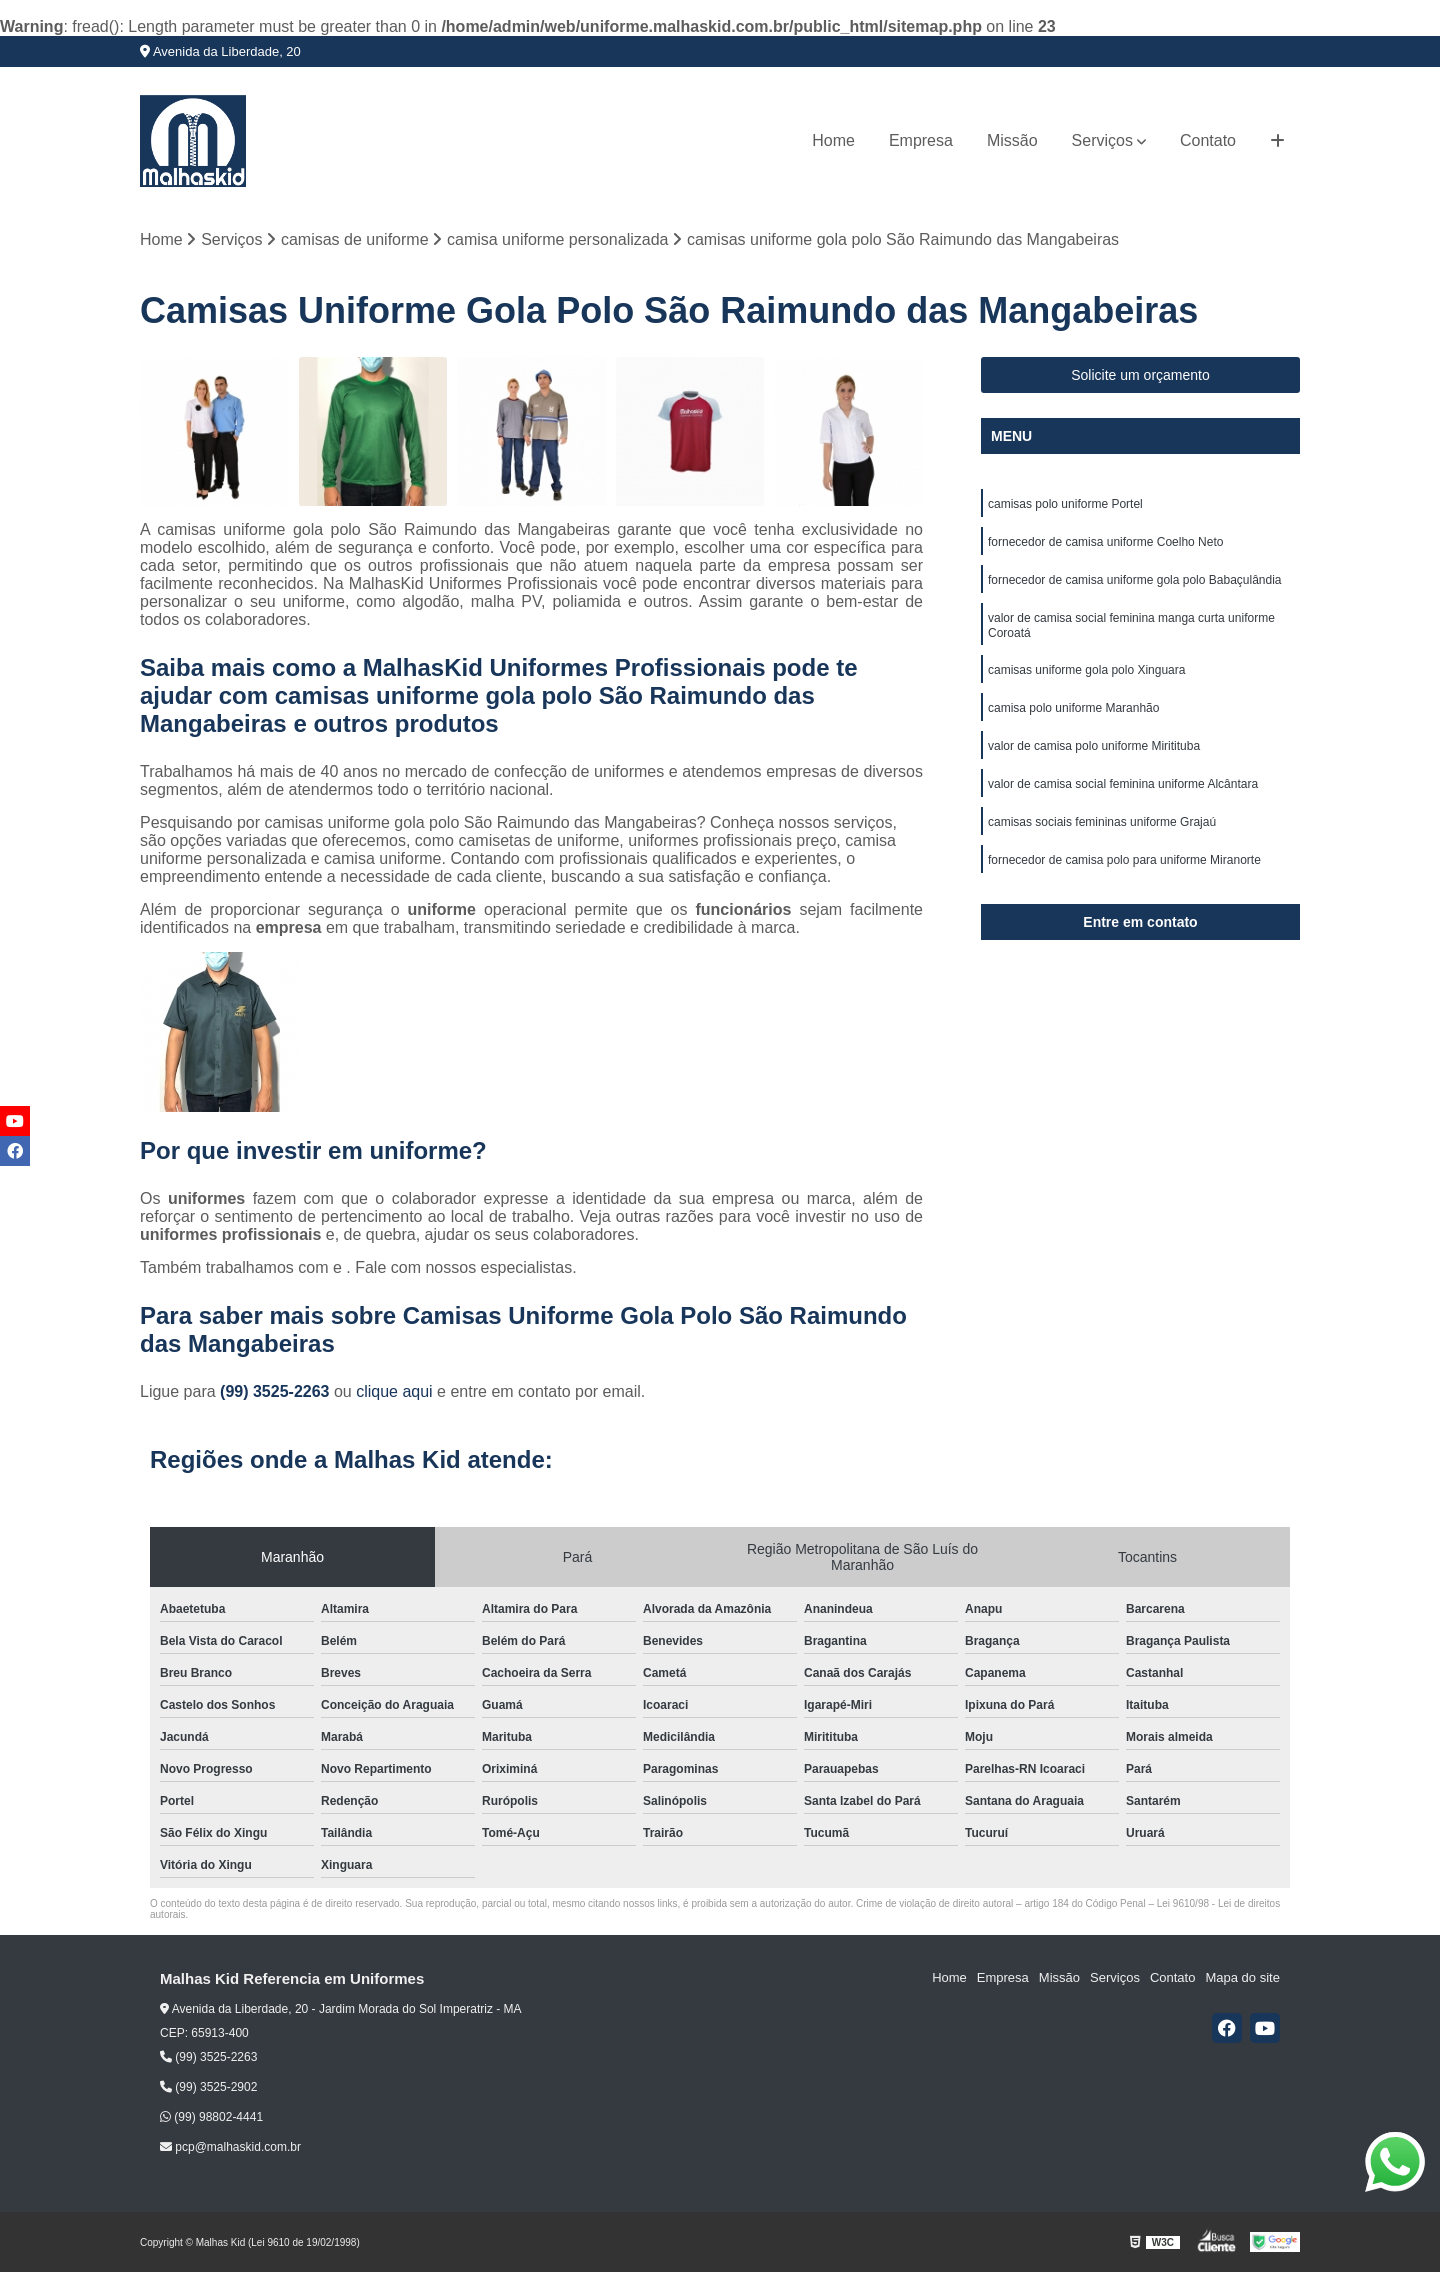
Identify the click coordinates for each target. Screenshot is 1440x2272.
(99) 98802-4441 (211, 2117)
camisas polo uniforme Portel (1065, 504)
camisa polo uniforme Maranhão (1073, 708)
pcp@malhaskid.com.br (230, 2147)
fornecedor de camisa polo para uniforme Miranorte (1124, 860)
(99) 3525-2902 (208, 2087)
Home (833, 140)
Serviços (1102, 140)
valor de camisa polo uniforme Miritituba (1094, 746)
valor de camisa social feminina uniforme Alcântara (1123, 784)
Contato (1208, 140)
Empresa (921, 140)
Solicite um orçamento (1140, 375)
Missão (1012, 140)
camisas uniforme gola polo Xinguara (1086, 670)
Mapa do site (1242, 1977)
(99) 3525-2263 (277, 1391)
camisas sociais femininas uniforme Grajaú (1102, 822)
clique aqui (394, 1391)
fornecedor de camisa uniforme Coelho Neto (1105, 542)
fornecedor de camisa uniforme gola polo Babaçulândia (1135, 580)
